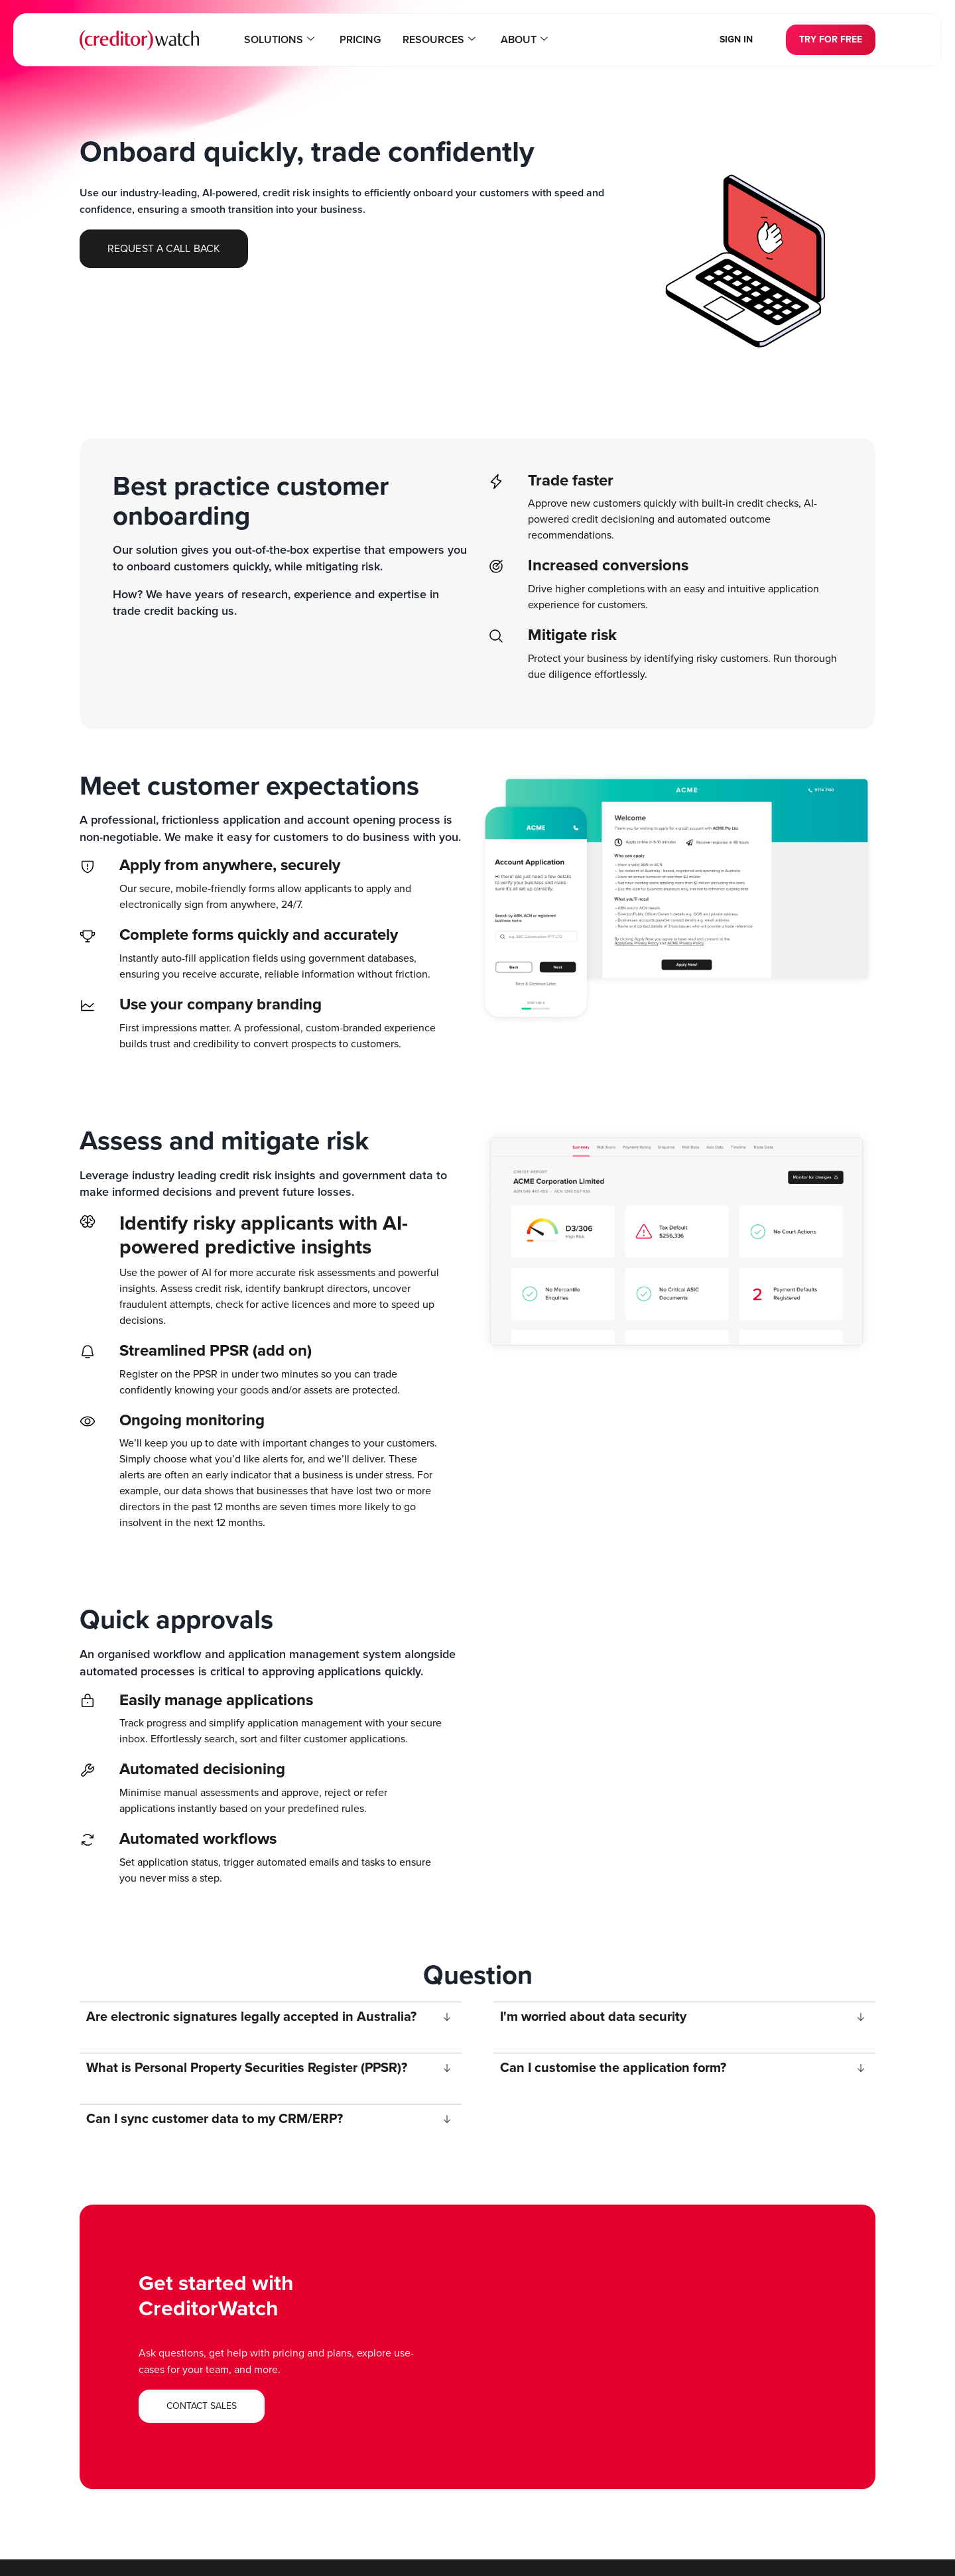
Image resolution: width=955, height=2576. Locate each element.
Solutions (282, 39)
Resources (438, 39)
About (522, 39)
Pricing (361, 39)
